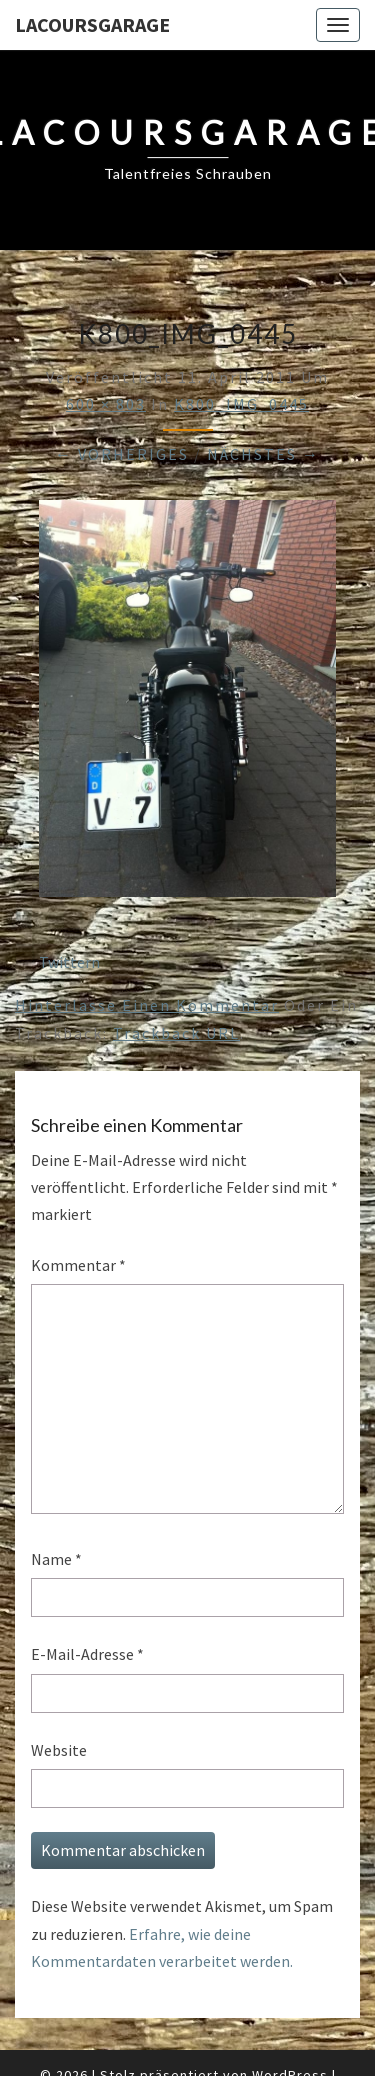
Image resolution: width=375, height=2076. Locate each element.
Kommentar (78, 1265)
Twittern (69, 962)
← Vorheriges (122, 454)
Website (59, 1750)
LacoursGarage (92, 24)
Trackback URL (176, 1033)
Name (56, 1559)
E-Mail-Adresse (87, 1654)
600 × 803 (106, 404)
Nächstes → (263, 454)
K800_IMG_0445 (241, 404)
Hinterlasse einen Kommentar (147, 1005)
